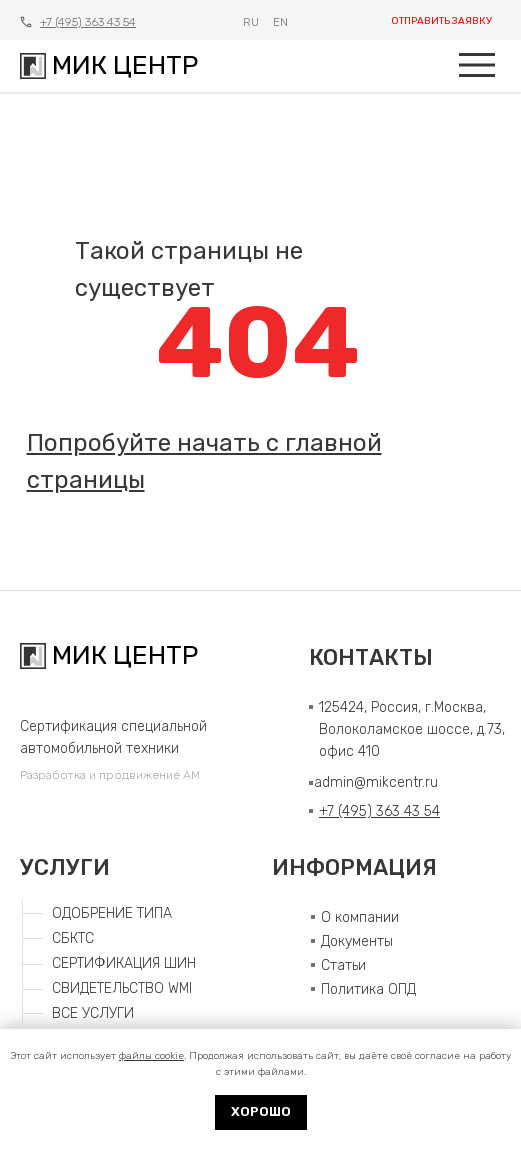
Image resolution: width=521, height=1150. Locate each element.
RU (251, 22)
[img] (477, 65)
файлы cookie (151, 1056)
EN (280, 22)
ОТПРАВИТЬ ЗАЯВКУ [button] (441, 21)
